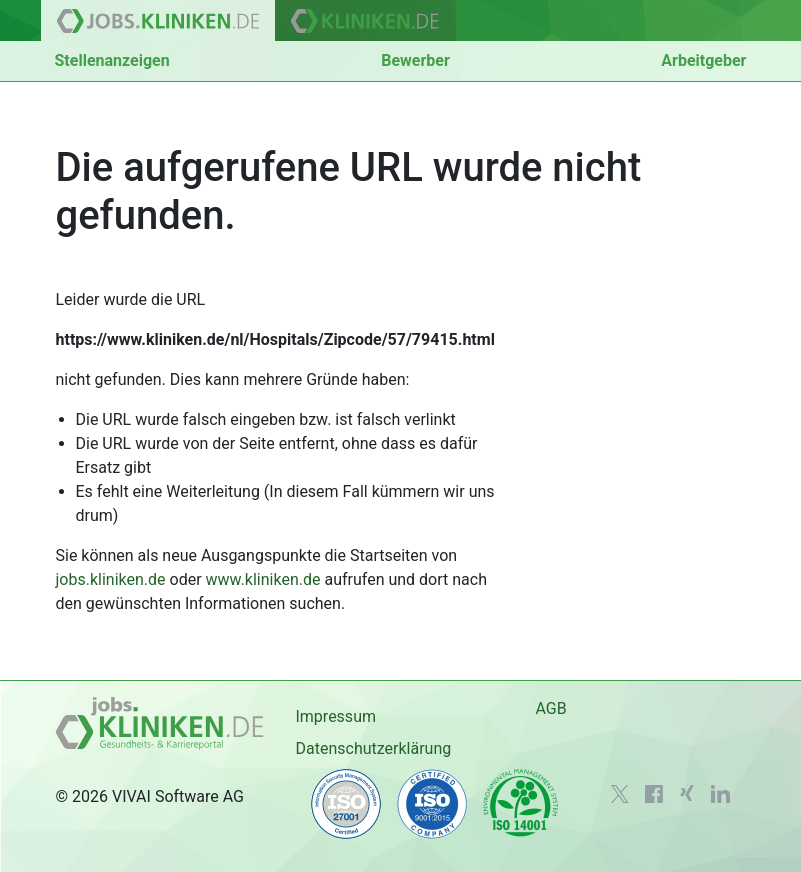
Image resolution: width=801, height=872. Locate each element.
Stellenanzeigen (112, 60)
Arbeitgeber (703, 60)
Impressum (335, 716)
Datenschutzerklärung (373, 748)
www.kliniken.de (263, 579)
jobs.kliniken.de (111, 579)
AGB (550, 708)
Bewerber (415, 60)
